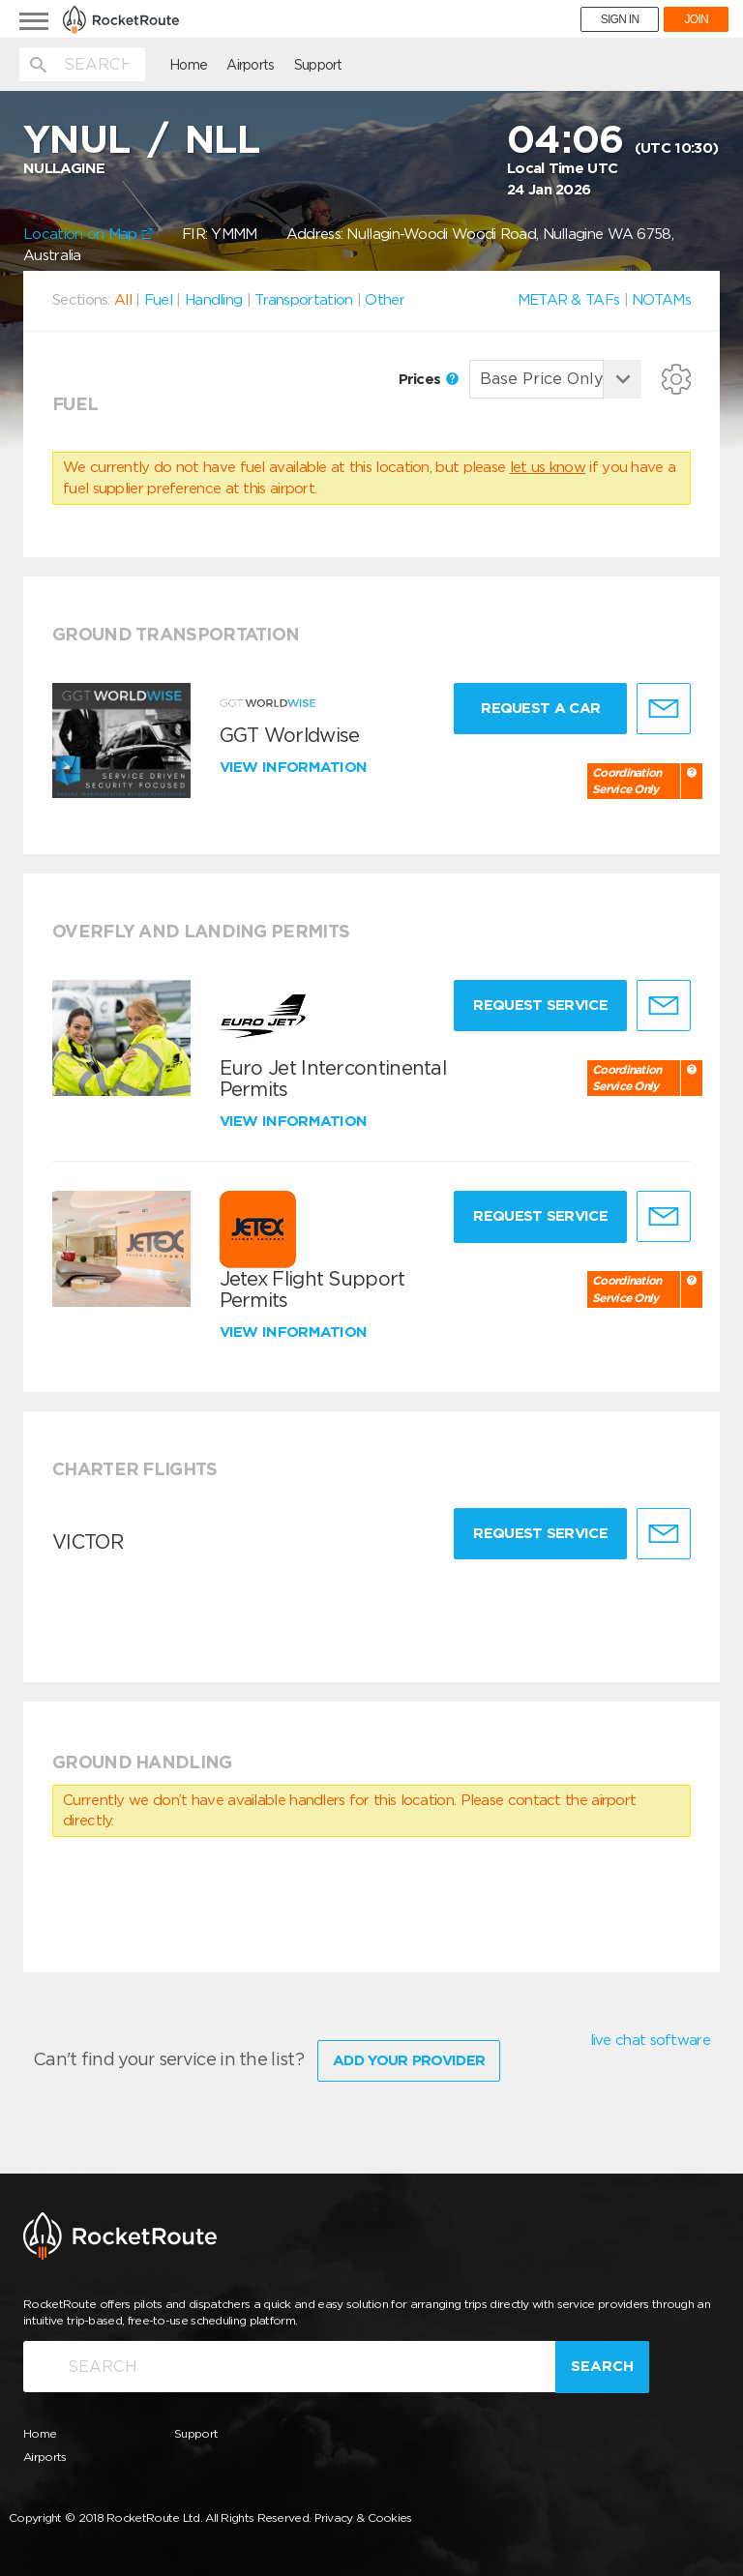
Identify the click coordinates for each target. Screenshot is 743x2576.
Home (188, 65)
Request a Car (540, 708)
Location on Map (88, 234)
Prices (429, 379)
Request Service (540, 1005)
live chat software (650, 2040)
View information (296, 767)
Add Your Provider (409, 2060)
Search (602, 2366)
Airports (250, 65)
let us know (547, 467)
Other (384, 300)
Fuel (158, 300)
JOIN (696, 19)
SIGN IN (620, 19)
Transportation (303, 300)
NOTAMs (661, 300)
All (123, 300)
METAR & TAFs (569, 300)
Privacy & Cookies (363, 2517)
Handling (213, 300)
